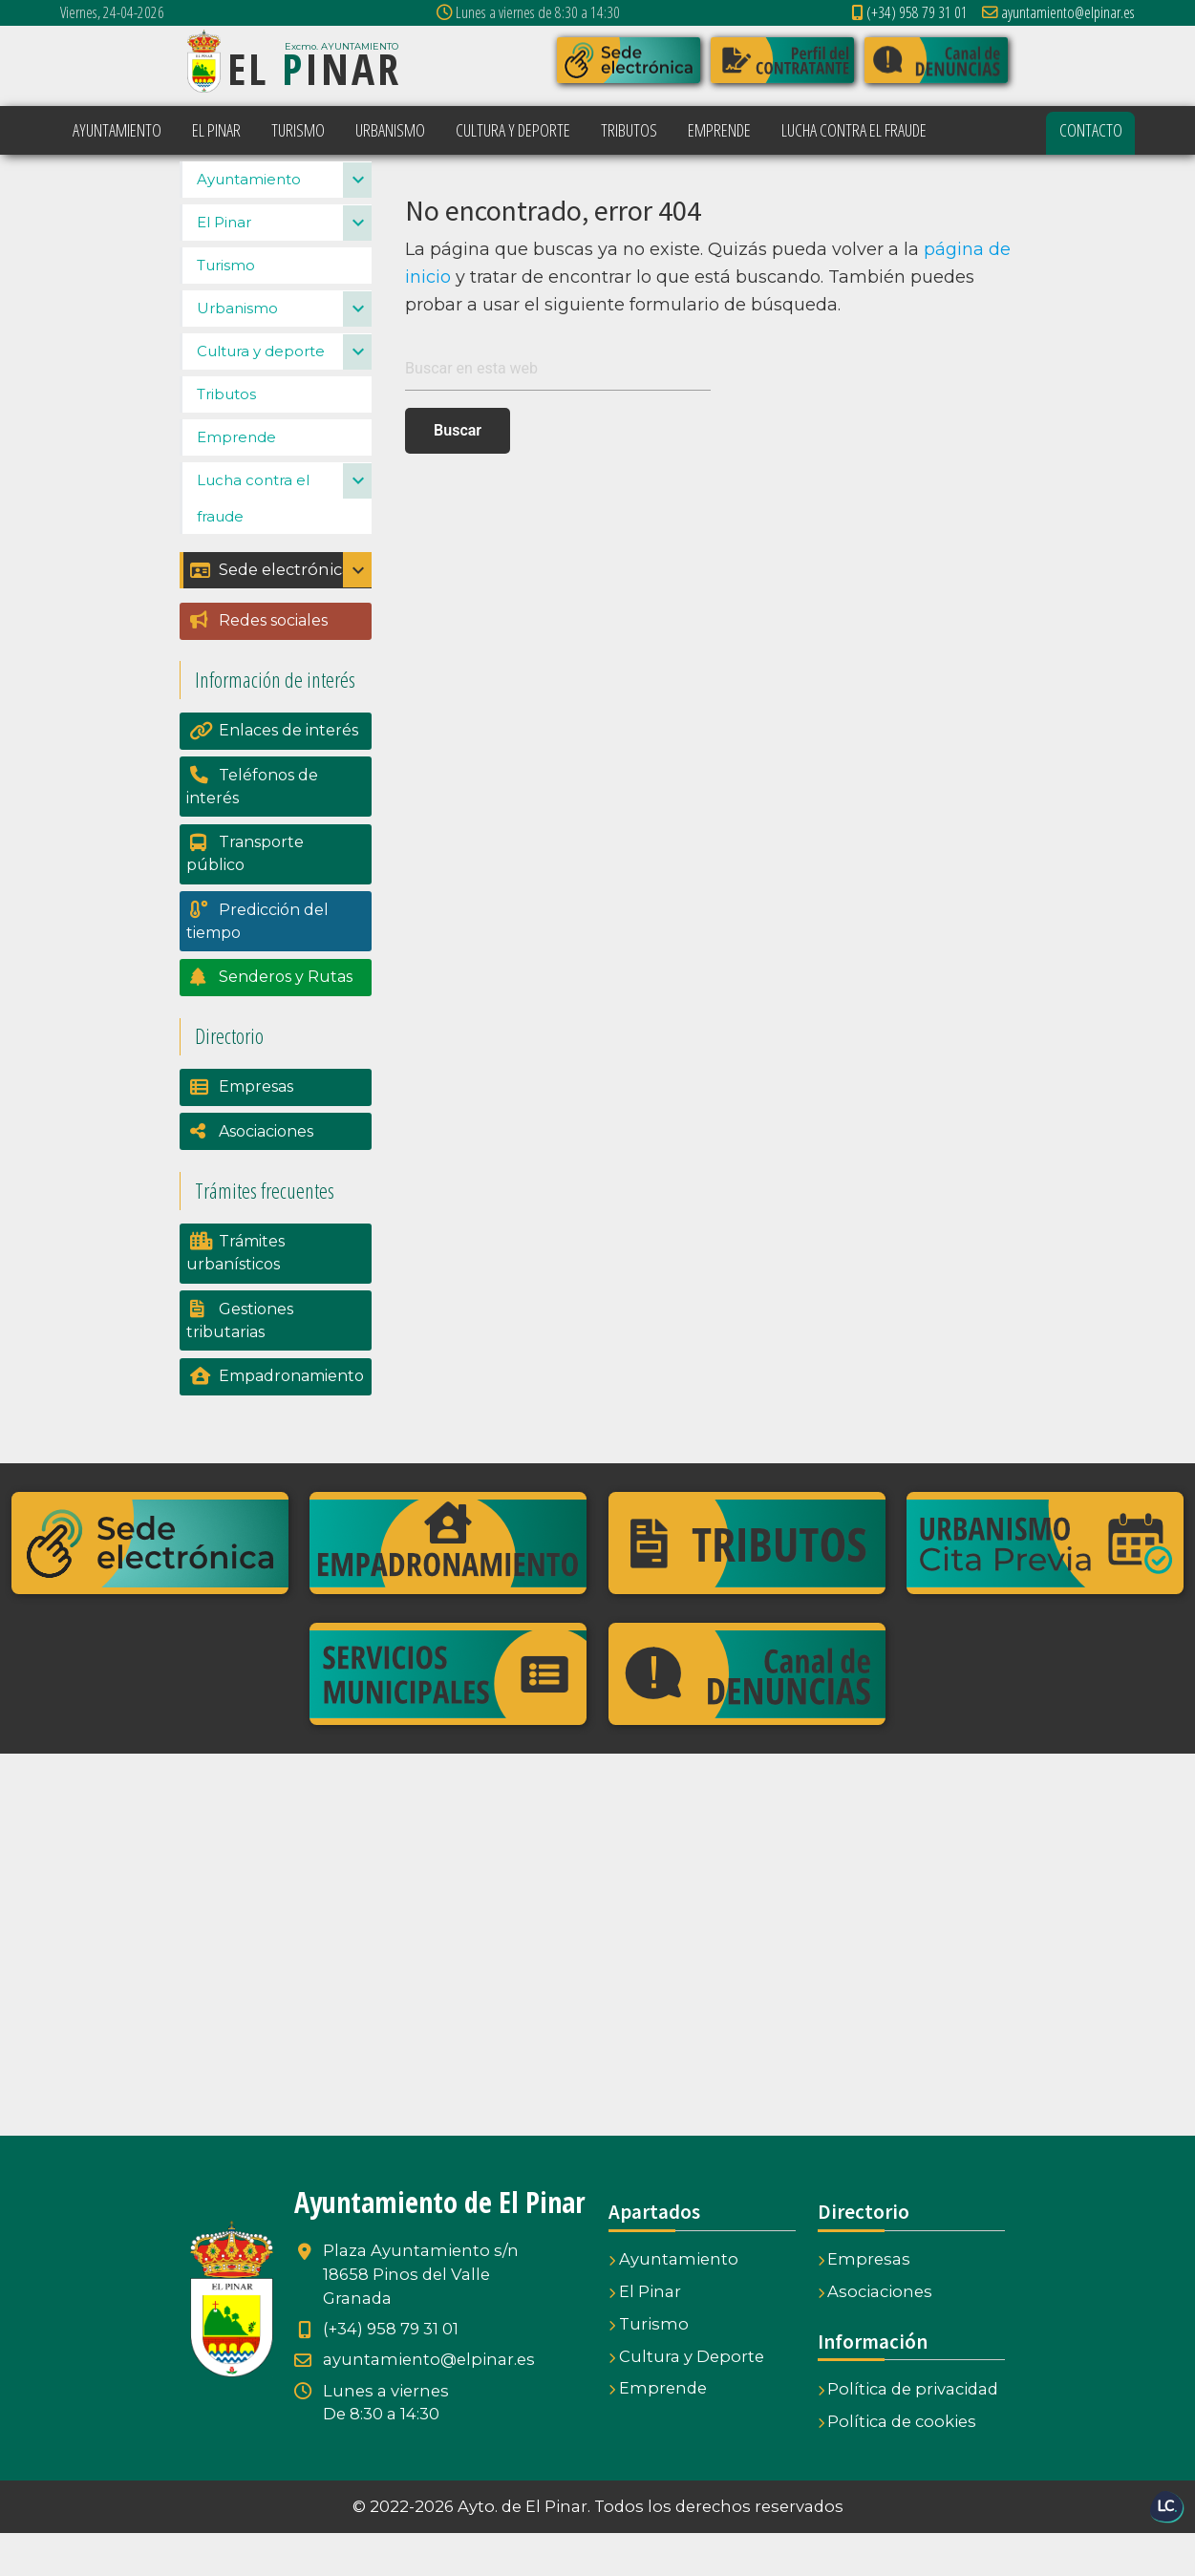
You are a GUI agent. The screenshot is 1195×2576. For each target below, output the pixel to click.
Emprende (236, 480)
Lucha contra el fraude (253, 541)
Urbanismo (237, 351)
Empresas (256, 1129)
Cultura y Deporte (686, 2399)
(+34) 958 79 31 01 (909, 12)
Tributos (226, 437)
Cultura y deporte (261, 394)
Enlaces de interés (288, 773)
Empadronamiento (291, 1419)
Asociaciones (266, 1174)
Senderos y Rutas (285, 1020)
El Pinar (224, 265)
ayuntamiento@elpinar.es (1059, 12)
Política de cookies (897, 2464)
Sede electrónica (271, 613)
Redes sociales (273, 663)
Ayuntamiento (249, 222)
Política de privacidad (908, 2431)
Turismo (226, 308)
